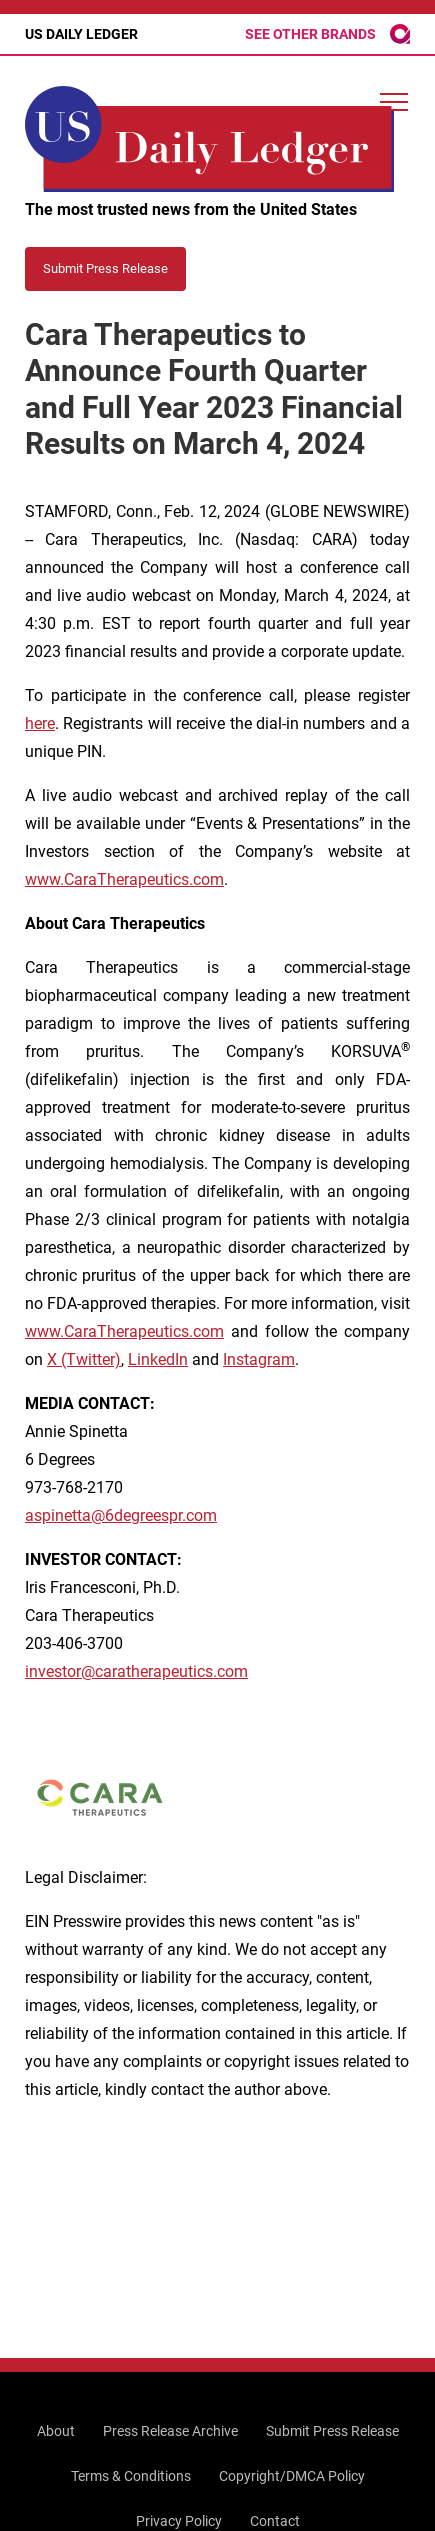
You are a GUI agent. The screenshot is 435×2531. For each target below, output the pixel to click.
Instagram (259, 1359)
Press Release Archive (170, 2431)
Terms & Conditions (131, 2476)
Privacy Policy (179, 2521)
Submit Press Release (332, 2431)
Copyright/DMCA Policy (292, 2476)
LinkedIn (158, 1359)
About (56, 2431)
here (40, 723)
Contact (275, 2521)
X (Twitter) (84, 1359)
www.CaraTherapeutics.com (124, 879)
